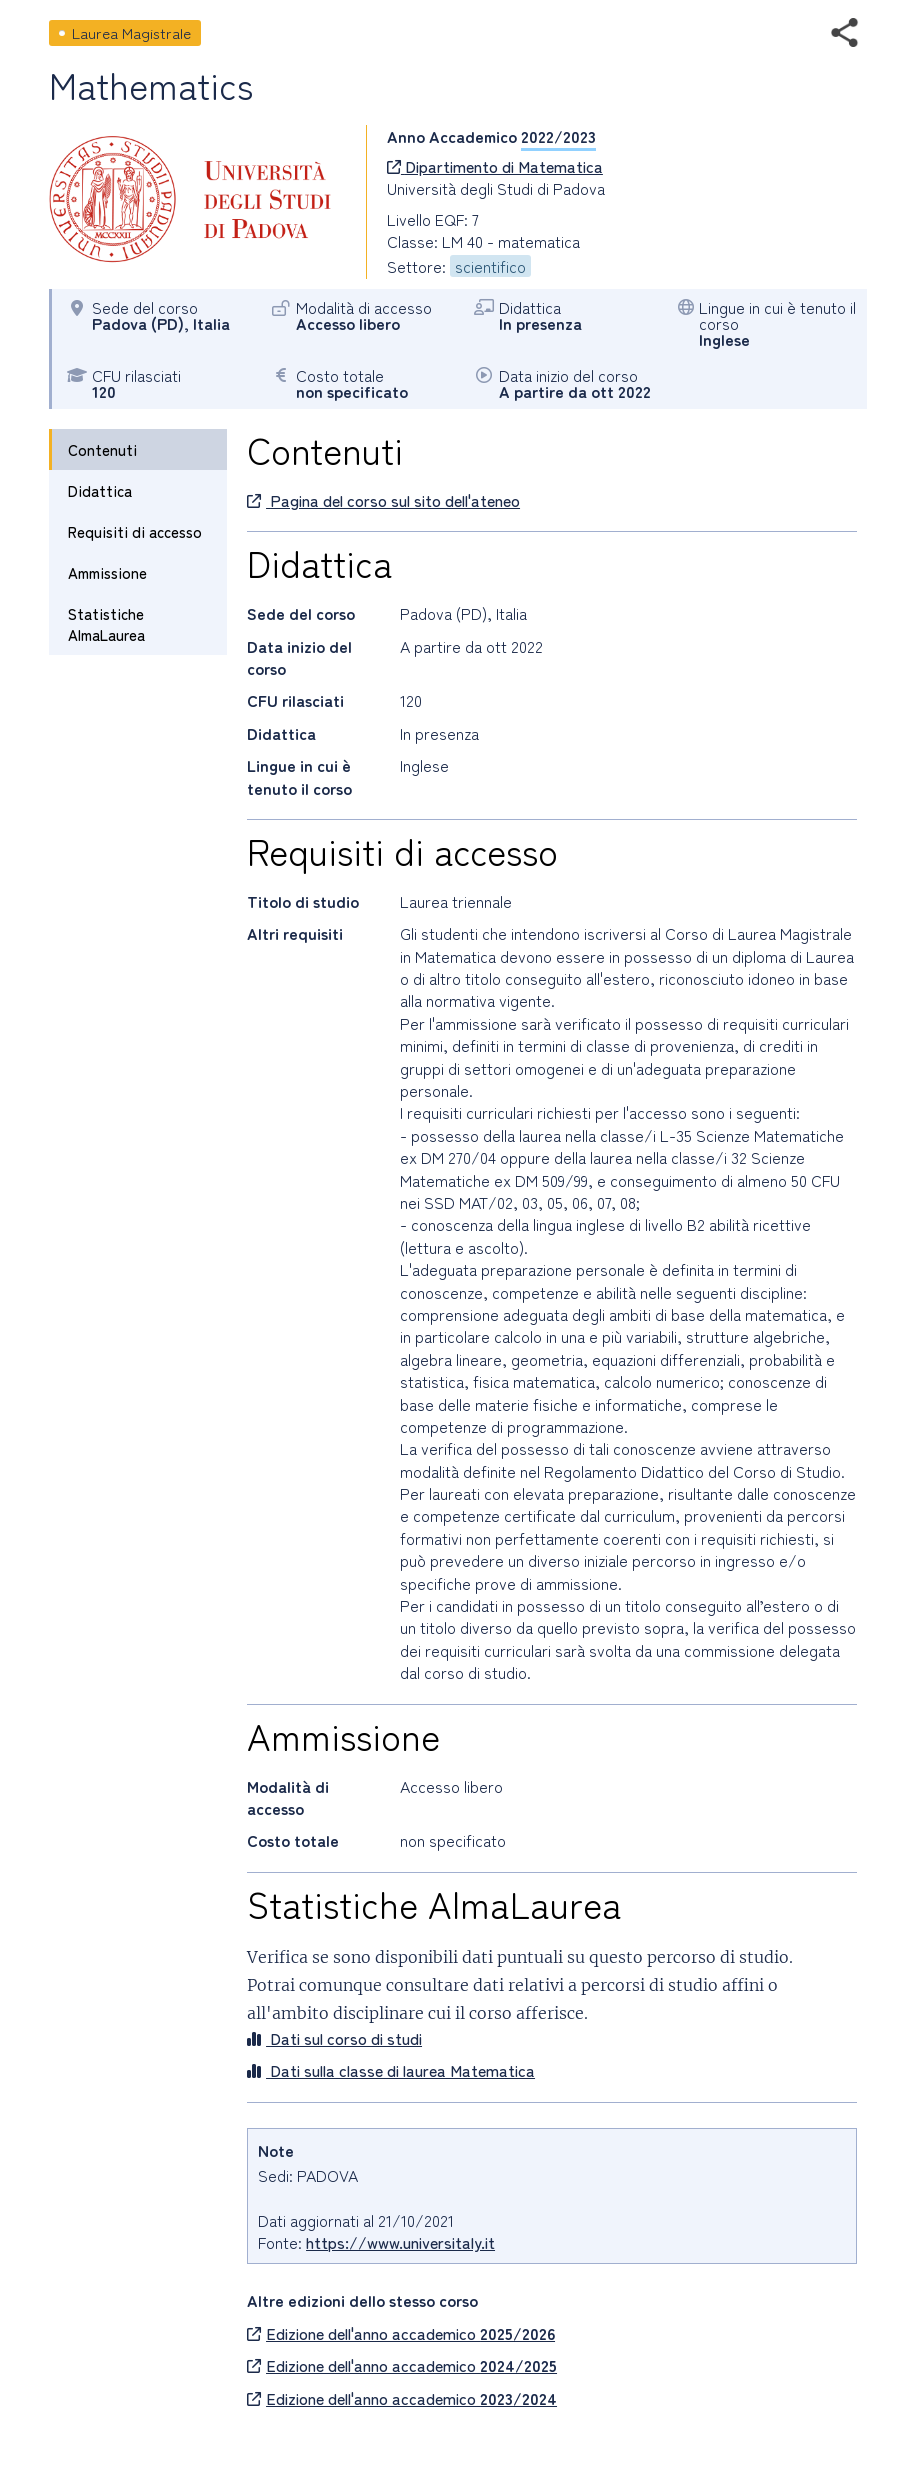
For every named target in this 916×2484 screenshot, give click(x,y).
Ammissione (107, 572)
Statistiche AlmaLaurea (106, 624)
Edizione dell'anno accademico (401, 2333)
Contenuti (102, 449)
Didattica (100, 490)
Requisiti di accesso (135, 531)
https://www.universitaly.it (400, 2242)
